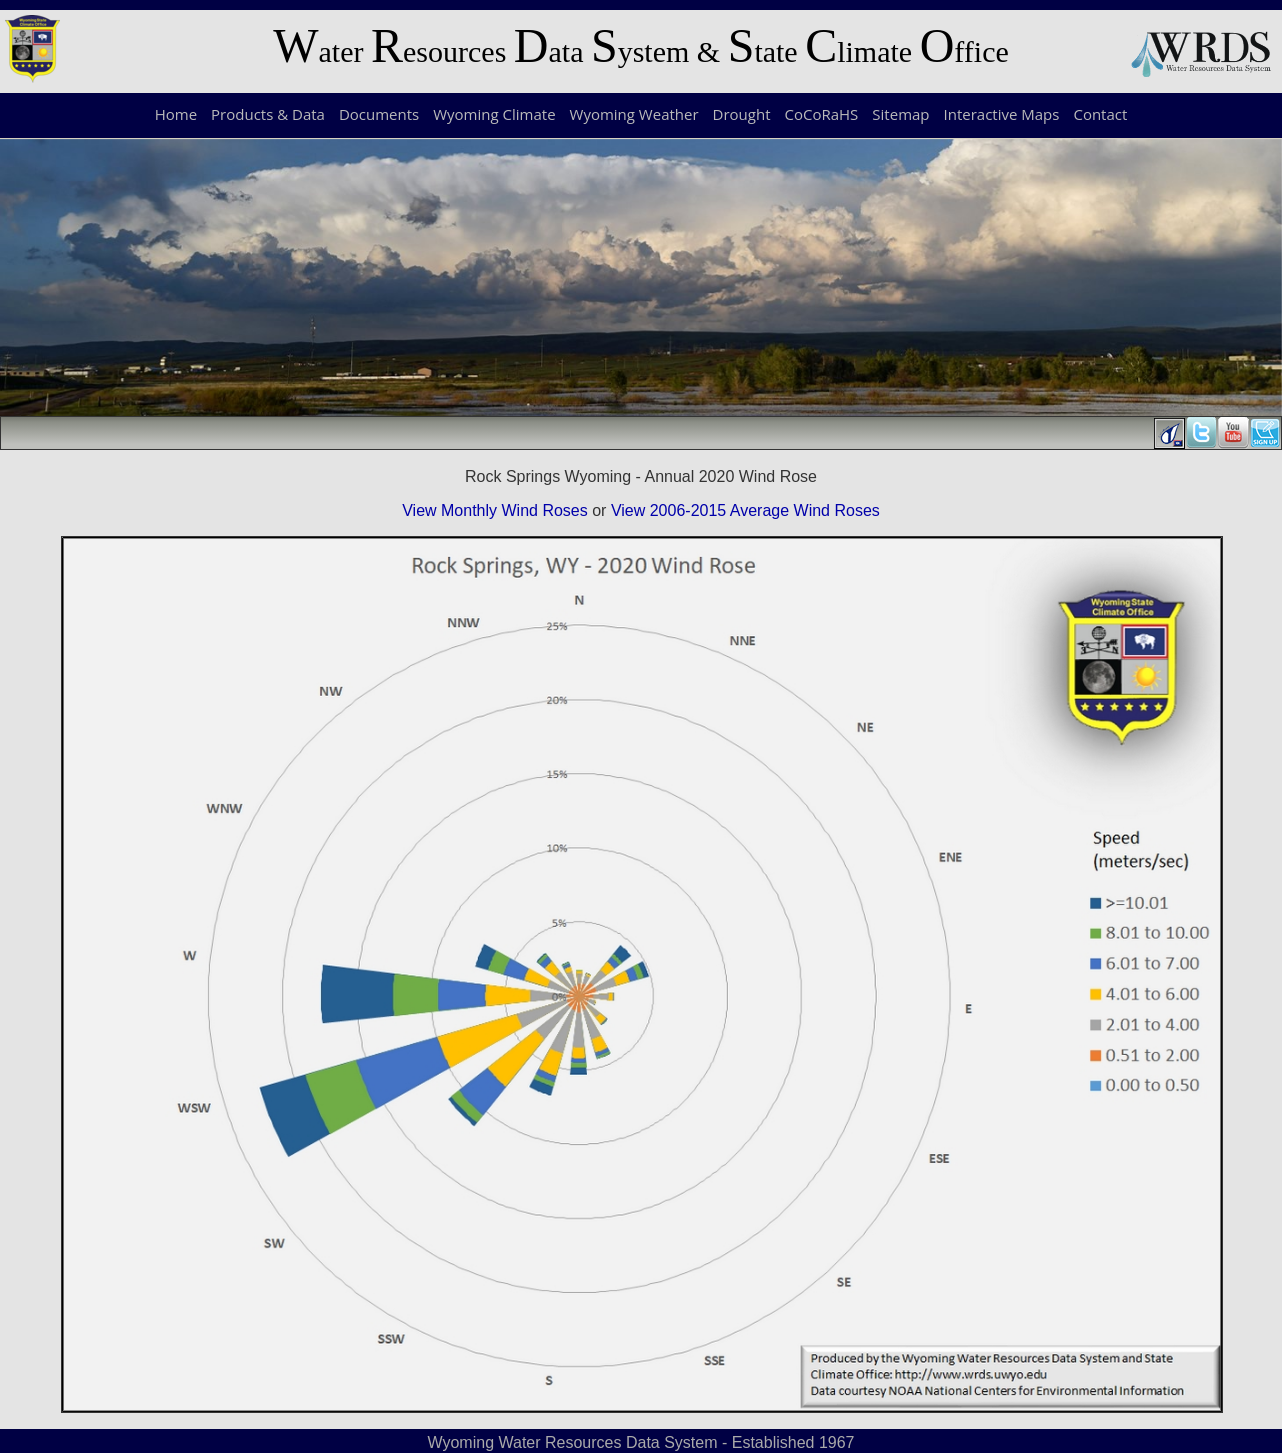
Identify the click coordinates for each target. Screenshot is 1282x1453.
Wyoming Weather (634, 114)
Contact (1100, 114)
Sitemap (900, 114)
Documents (379, 114)
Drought (742, 114)
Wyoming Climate (494, 114)
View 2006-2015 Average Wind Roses (745, 510)
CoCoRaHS (822, 114)
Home (176, 114)
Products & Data (268, 114)
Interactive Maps (1002, 114)
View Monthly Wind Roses (495, 510)
